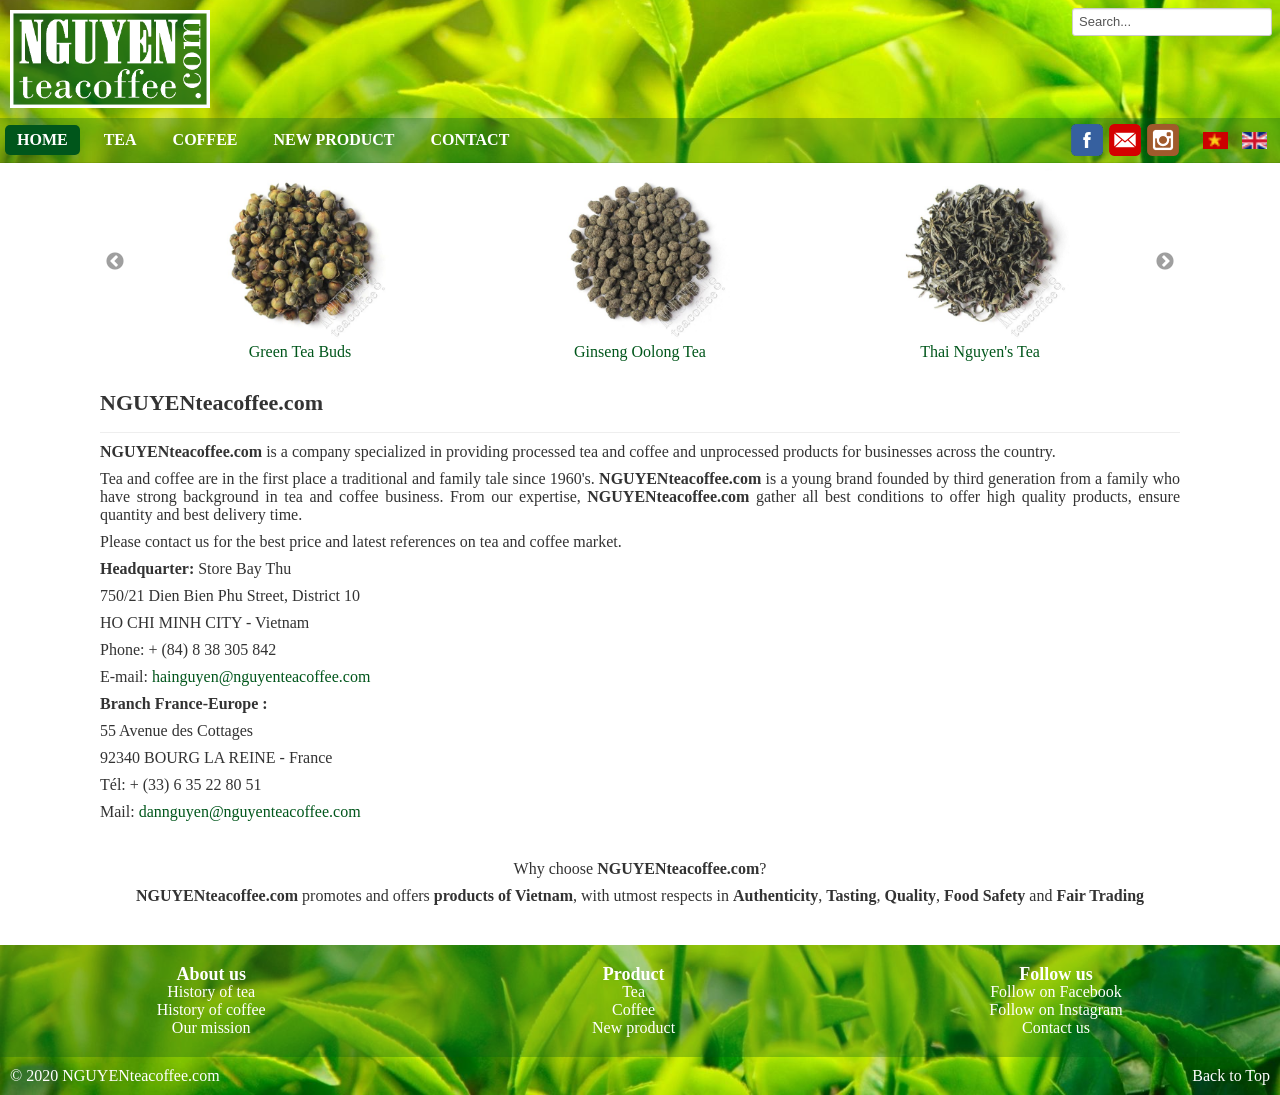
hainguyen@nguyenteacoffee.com (261, 676)
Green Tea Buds (300, 351)
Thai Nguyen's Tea (980, 351)
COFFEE (205, 139)
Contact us (1056, 1027)
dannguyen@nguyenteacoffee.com (250, 811)
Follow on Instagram (1055, 1009)
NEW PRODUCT (333, 139)
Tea (633, 991)
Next (1165, 262)
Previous (115, 262)
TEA (120, 139)
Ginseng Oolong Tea (640, 351)
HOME (42, 139)
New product (633, 1027)
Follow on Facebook (1056, 991)
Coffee (633, 1009)
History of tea (211, 991)
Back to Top (1231, 1075)
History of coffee (211, 1009)
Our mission (211, 1027)
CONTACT (470, 139)
